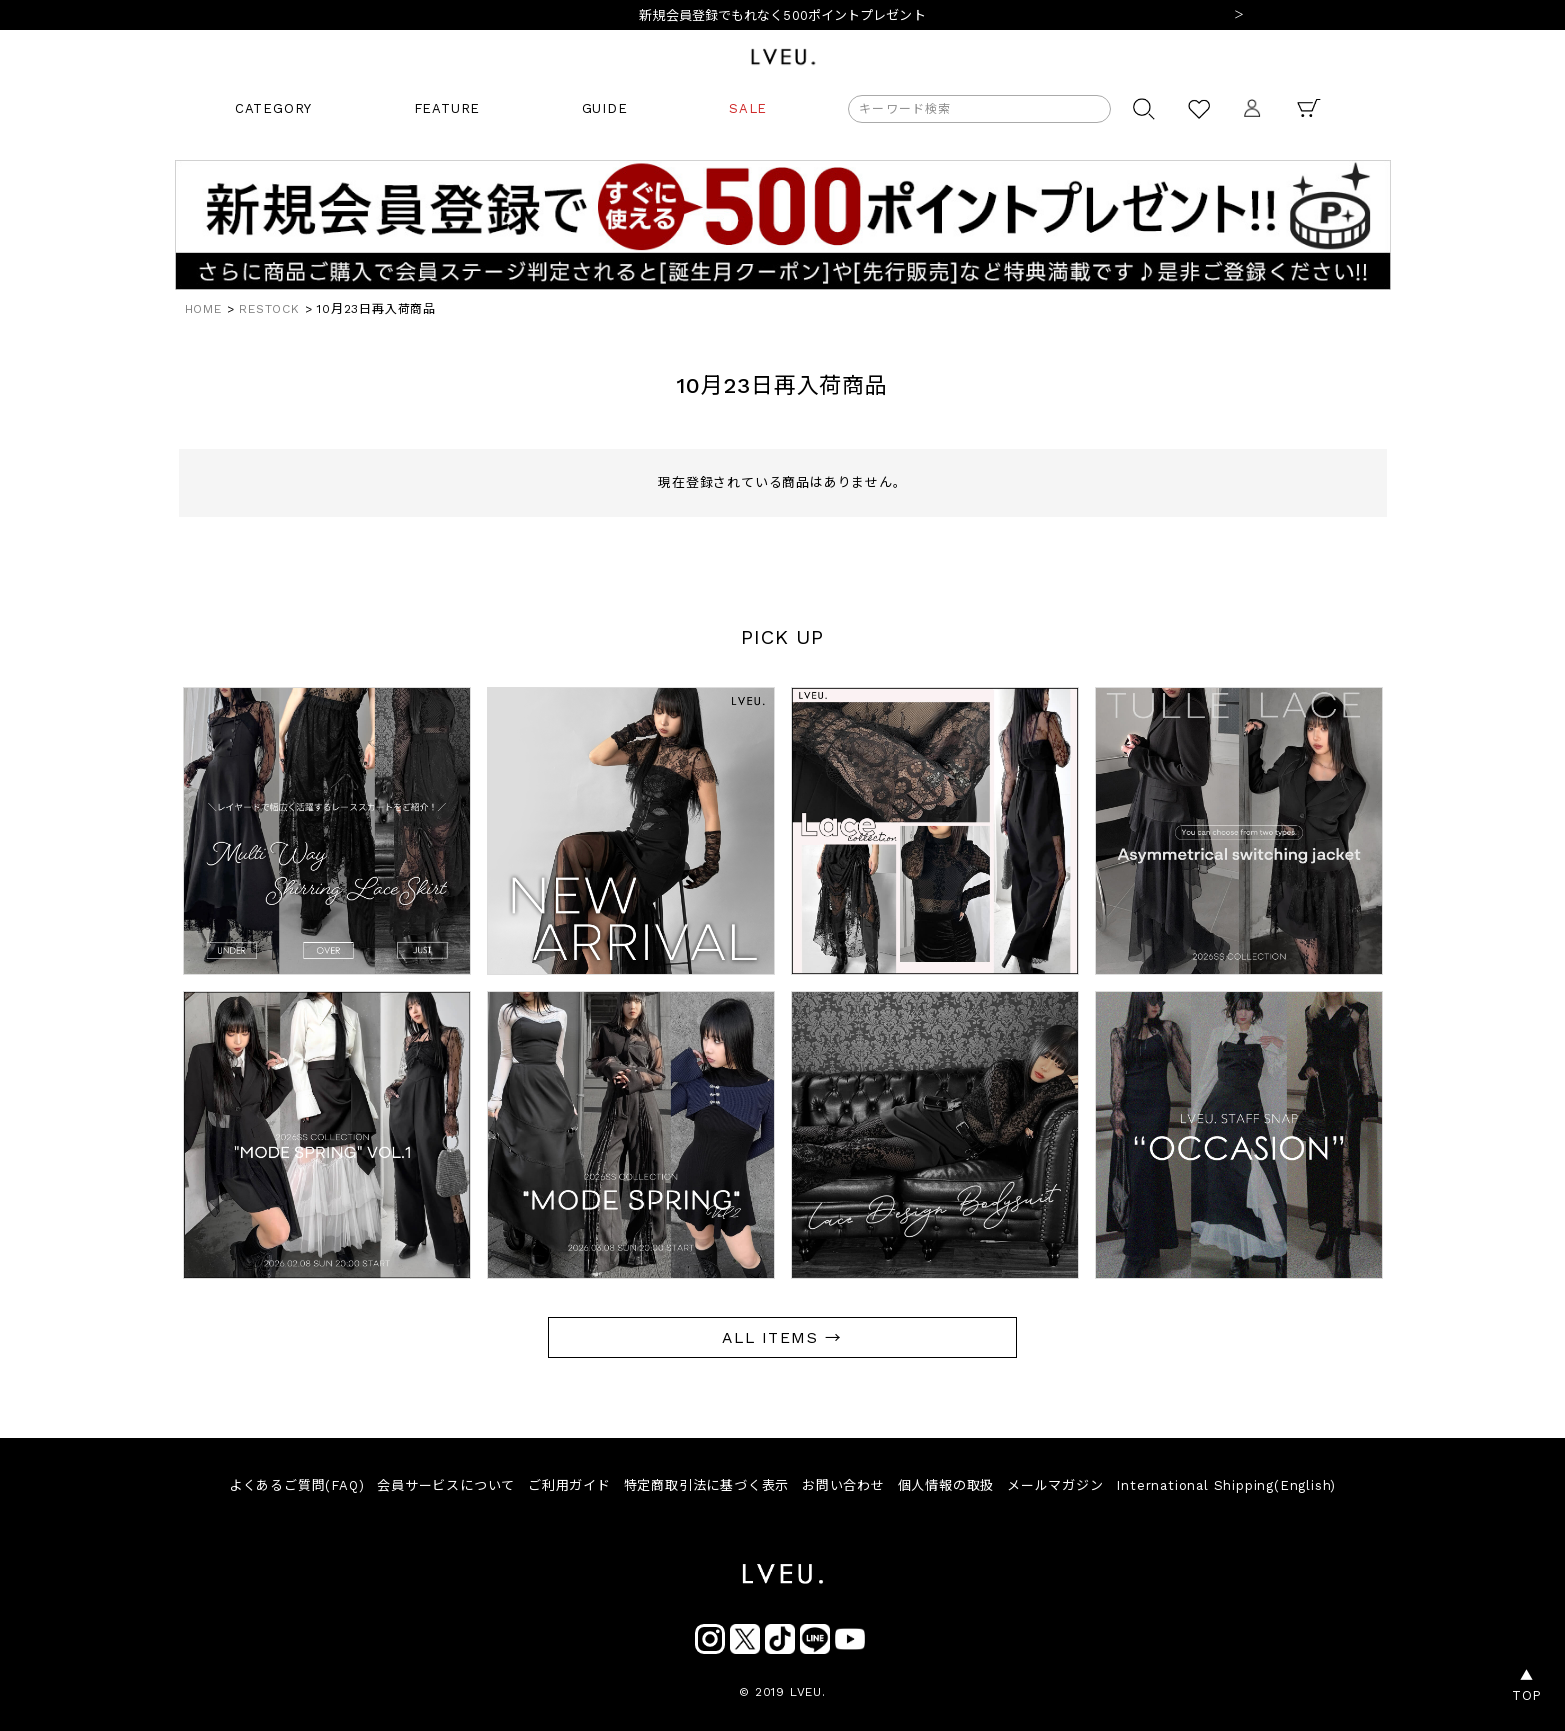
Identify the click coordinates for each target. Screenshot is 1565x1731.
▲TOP (1527, 1685)
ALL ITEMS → (782, 1337)
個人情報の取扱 (946, 1485)
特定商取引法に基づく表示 (707, 1485)
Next (1239, 16)
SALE (748, 108)
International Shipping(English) (1226, 1485)
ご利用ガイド (569, 1485)
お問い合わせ (843, 1485)
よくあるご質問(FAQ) (297, 1485)
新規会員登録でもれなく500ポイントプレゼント (782, 15)
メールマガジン (1055, 1485)
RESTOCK (269, 309)
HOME (203, 309)
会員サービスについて (446, 1485)
